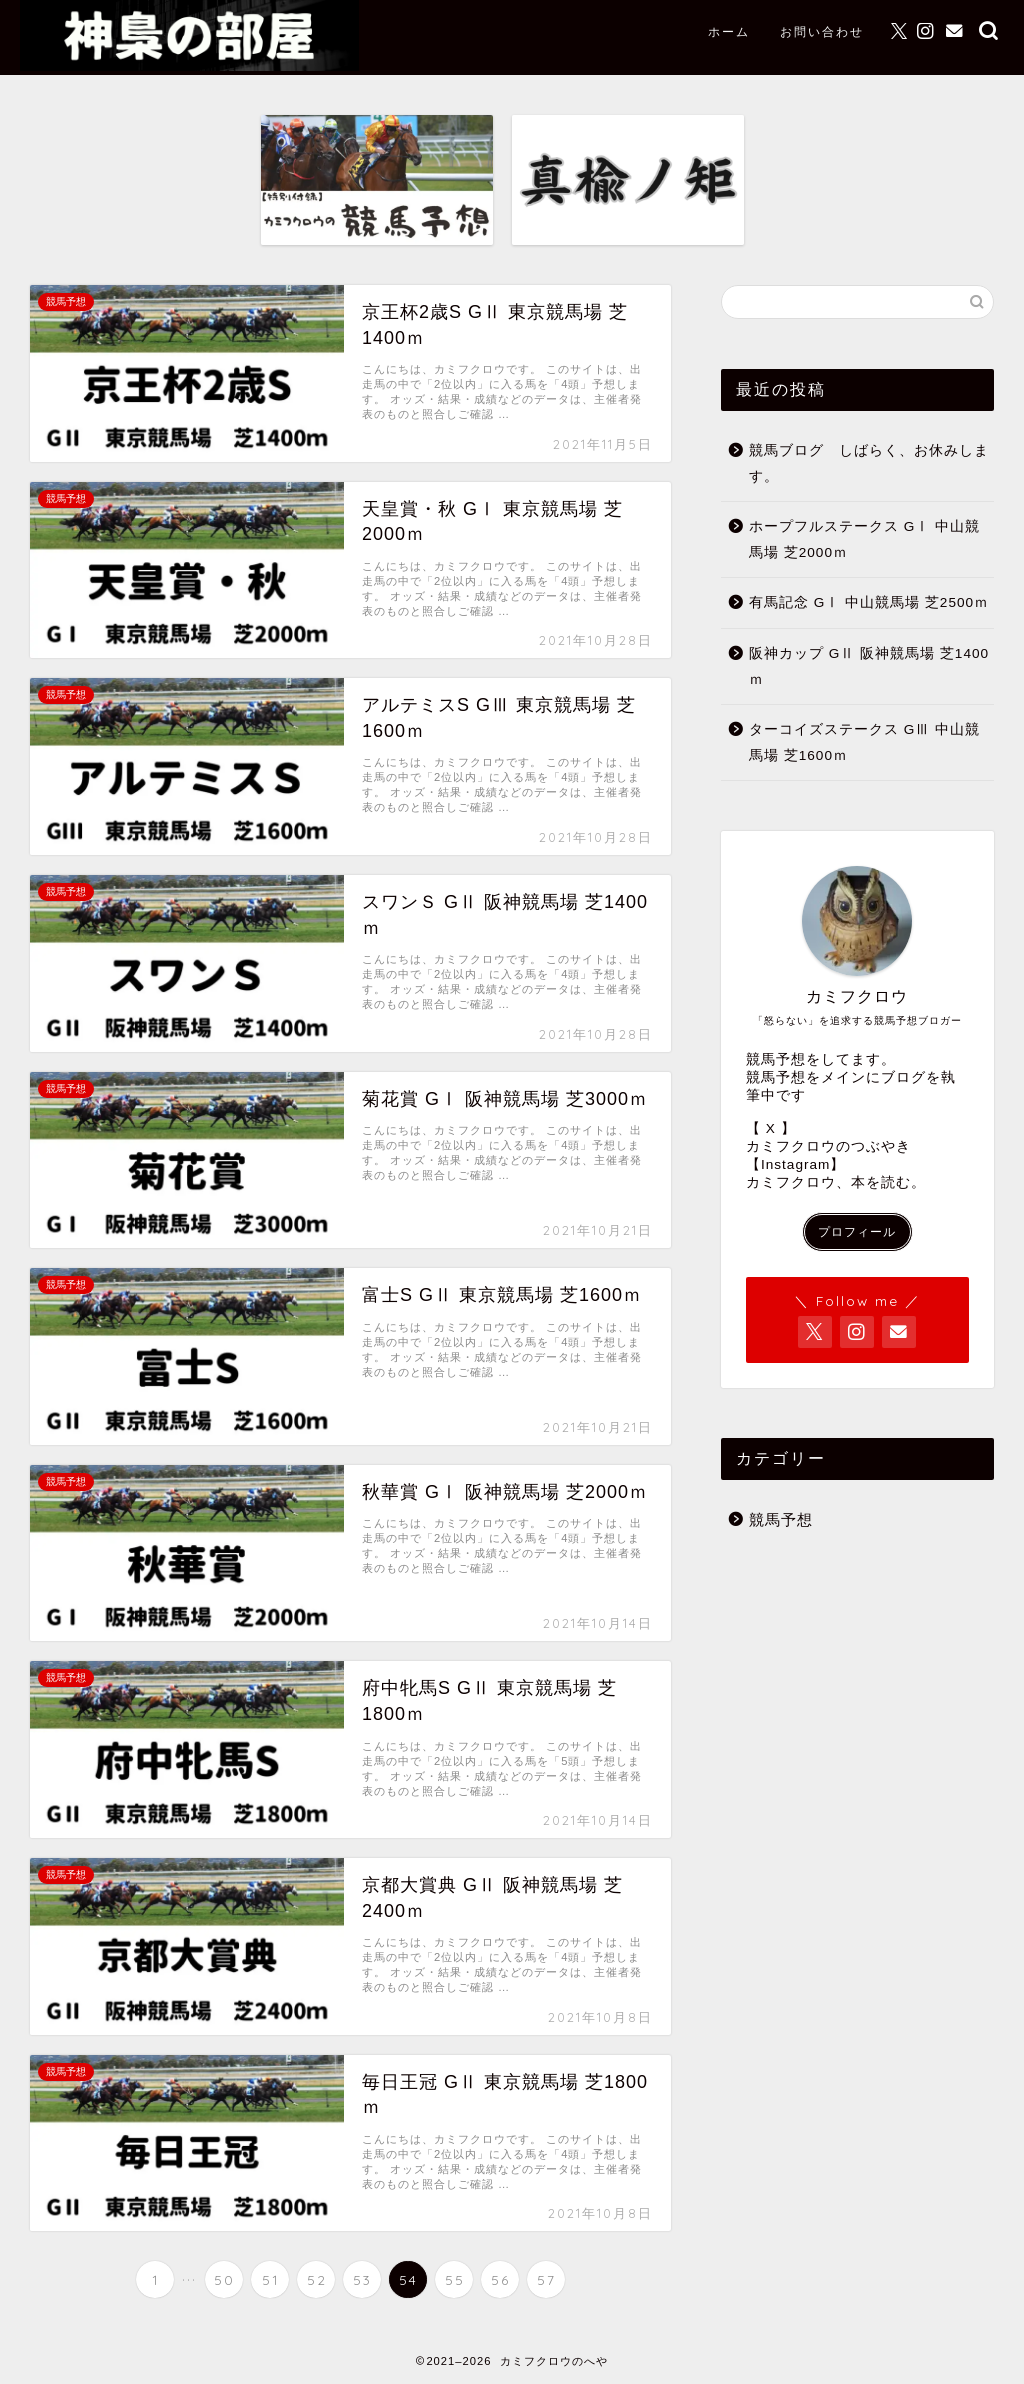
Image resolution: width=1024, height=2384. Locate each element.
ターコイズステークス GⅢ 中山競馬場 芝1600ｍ (864, 742)
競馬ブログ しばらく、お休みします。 (869, 463)
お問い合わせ (822, 31)
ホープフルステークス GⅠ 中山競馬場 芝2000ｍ (864, 539)
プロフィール (857, 1232)
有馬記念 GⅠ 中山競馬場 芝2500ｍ (869, 602)
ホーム (729, 31)
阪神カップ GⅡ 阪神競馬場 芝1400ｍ (869, 666)
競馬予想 (781, 1519)
